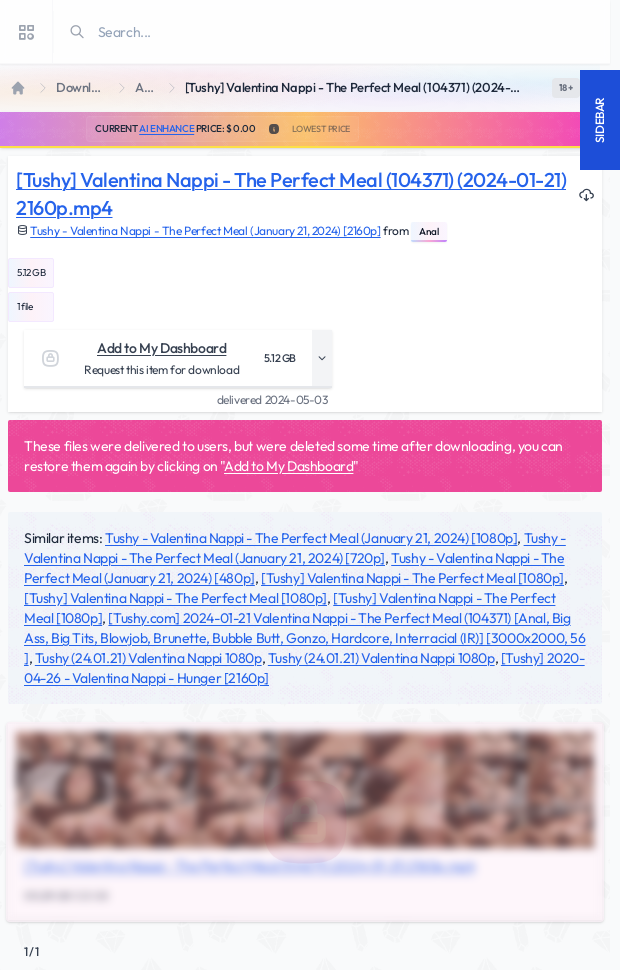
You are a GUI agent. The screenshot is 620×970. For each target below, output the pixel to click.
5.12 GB (31, 272)
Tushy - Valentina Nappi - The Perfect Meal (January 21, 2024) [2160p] (205, 230)
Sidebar (599, 120)
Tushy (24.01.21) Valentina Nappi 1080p (148, 658)
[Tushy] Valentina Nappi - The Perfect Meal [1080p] (412, 578)
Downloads (83, 87)
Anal (147, 87)
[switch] (566, 88)
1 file (25, 306)
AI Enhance (166, 128)
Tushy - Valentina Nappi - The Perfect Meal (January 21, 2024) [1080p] (311, 538)
